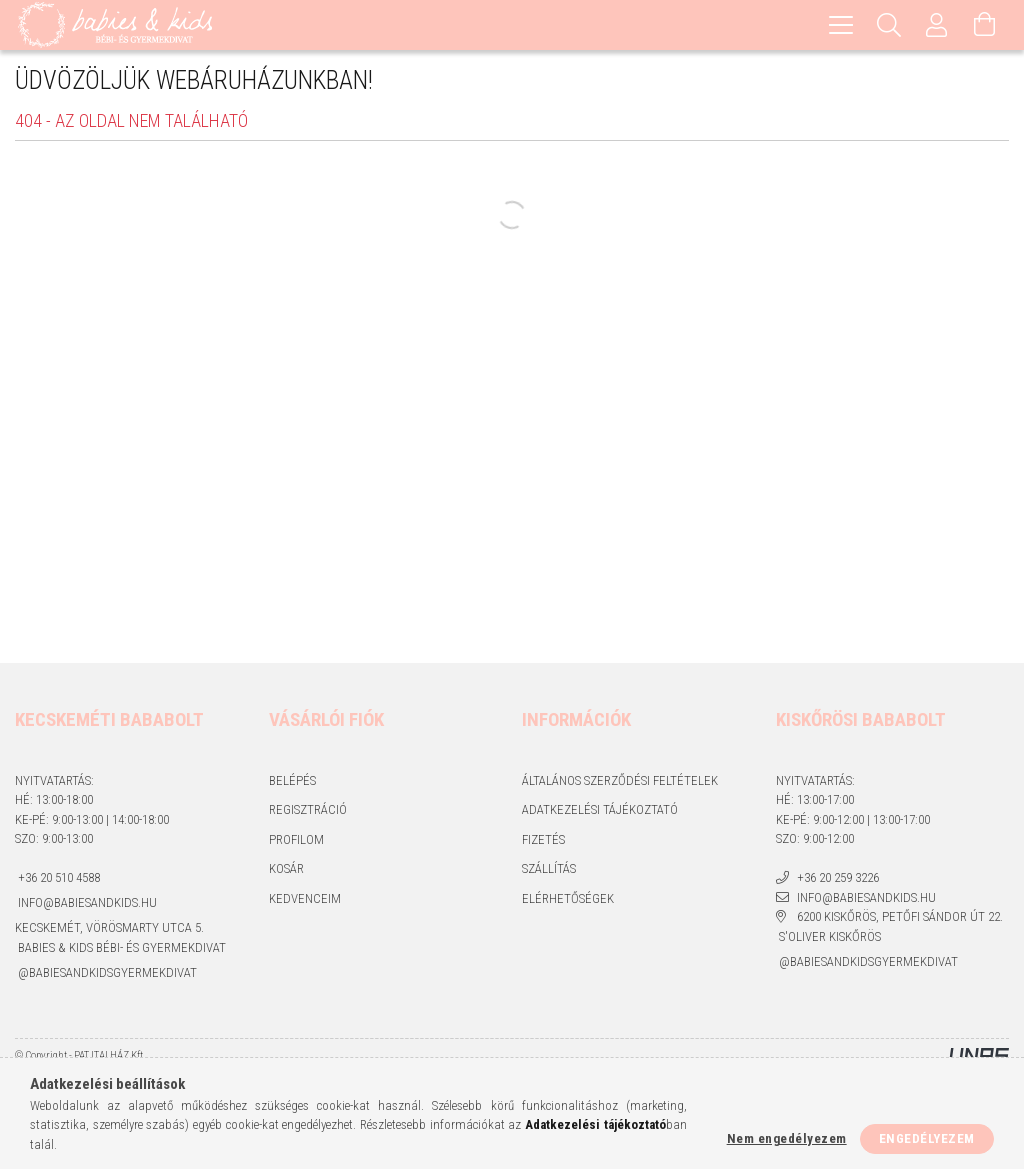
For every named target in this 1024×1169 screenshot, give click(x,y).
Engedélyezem (927, 1138)
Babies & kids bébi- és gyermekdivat (120, 951)
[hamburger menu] (841, 25)
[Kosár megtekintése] (985, 25)
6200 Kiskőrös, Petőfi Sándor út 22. (898, 920)
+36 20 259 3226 (836, 881)
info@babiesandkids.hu (86, 906)
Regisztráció (308, 812)
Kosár (286, 871)
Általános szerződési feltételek (620, 783)
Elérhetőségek (568, 901)
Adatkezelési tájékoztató (600, 812)
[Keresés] (889, 25)
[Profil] (937, 25)
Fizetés (543, 842)
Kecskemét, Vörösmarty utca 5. (109, 930)
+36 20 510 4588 (57, 881)
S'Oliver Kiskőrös (828, 940)
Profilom (296, 842)
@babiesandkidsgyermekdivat (106, 976)
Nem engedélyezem (787, 1138)
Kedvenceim (305, 901)
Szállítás (549, 871)
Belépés (292, 783)
